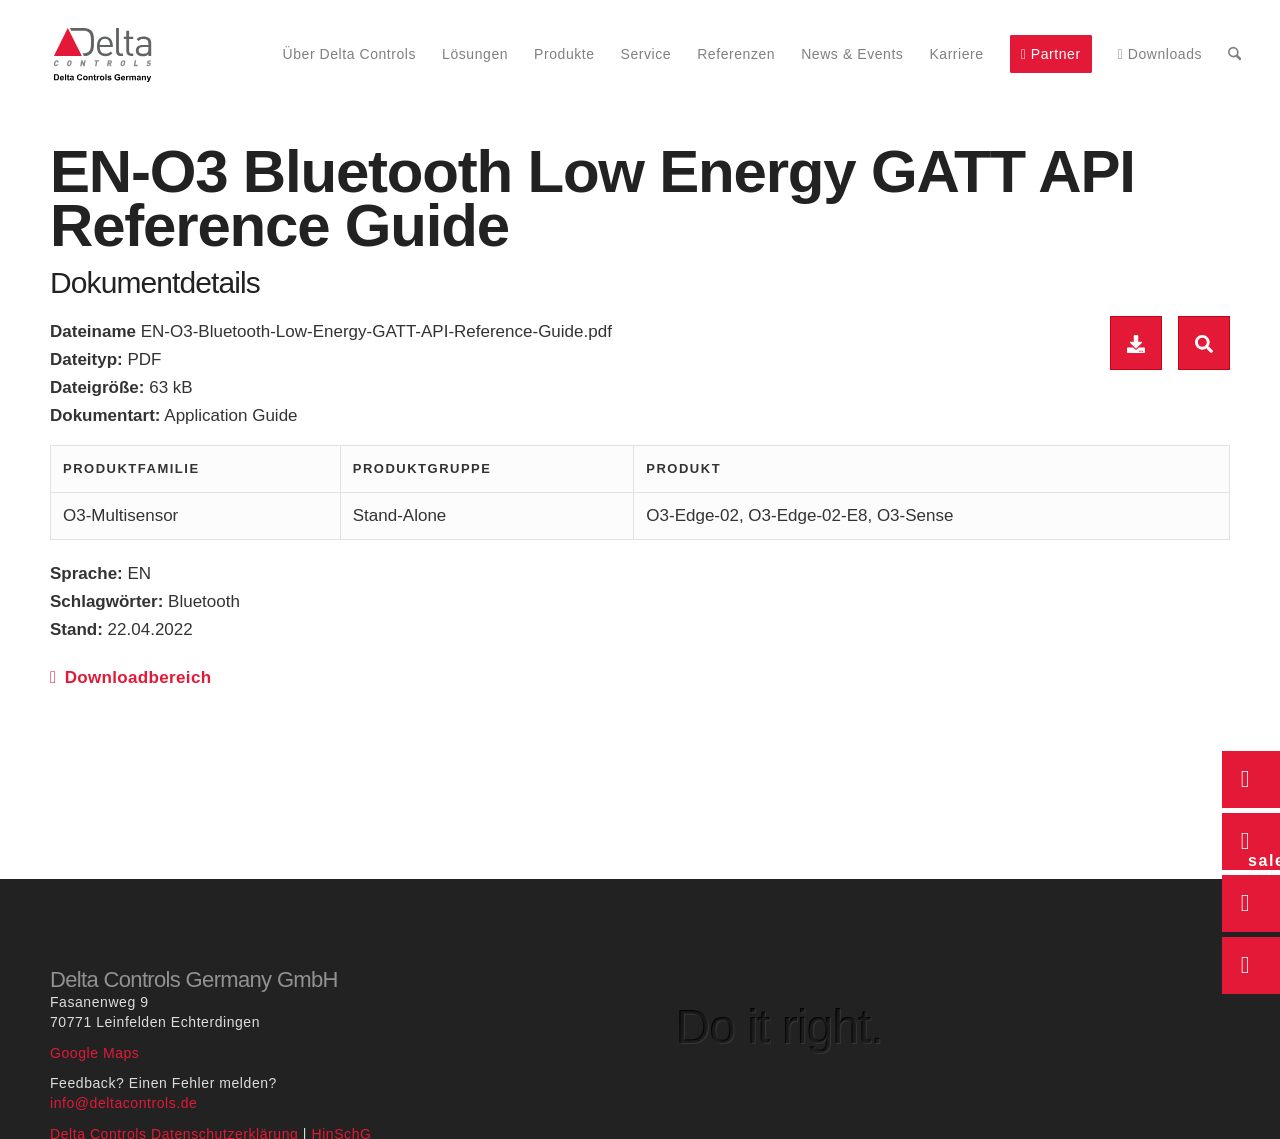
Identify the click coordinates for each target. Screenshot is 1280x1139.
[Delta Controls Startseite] (103, 55)
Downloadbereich (130, 677)
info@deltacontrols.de (123, 1103)
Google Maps (94, 1053)
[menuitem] (350, 55)
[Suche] (1234, 55)
